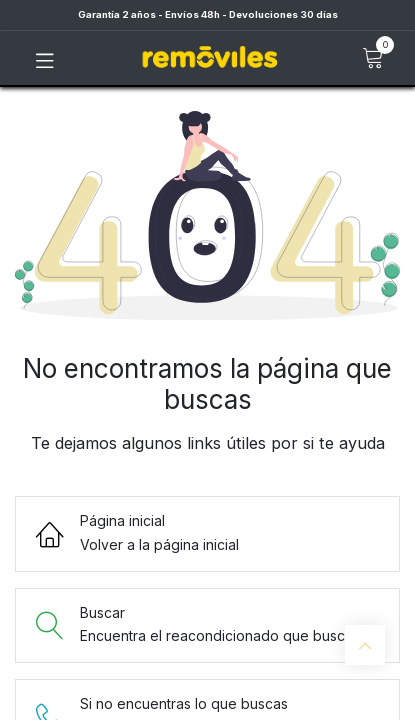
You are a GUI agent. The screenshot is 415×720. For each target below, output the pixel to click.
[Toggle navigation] (45, 58)
